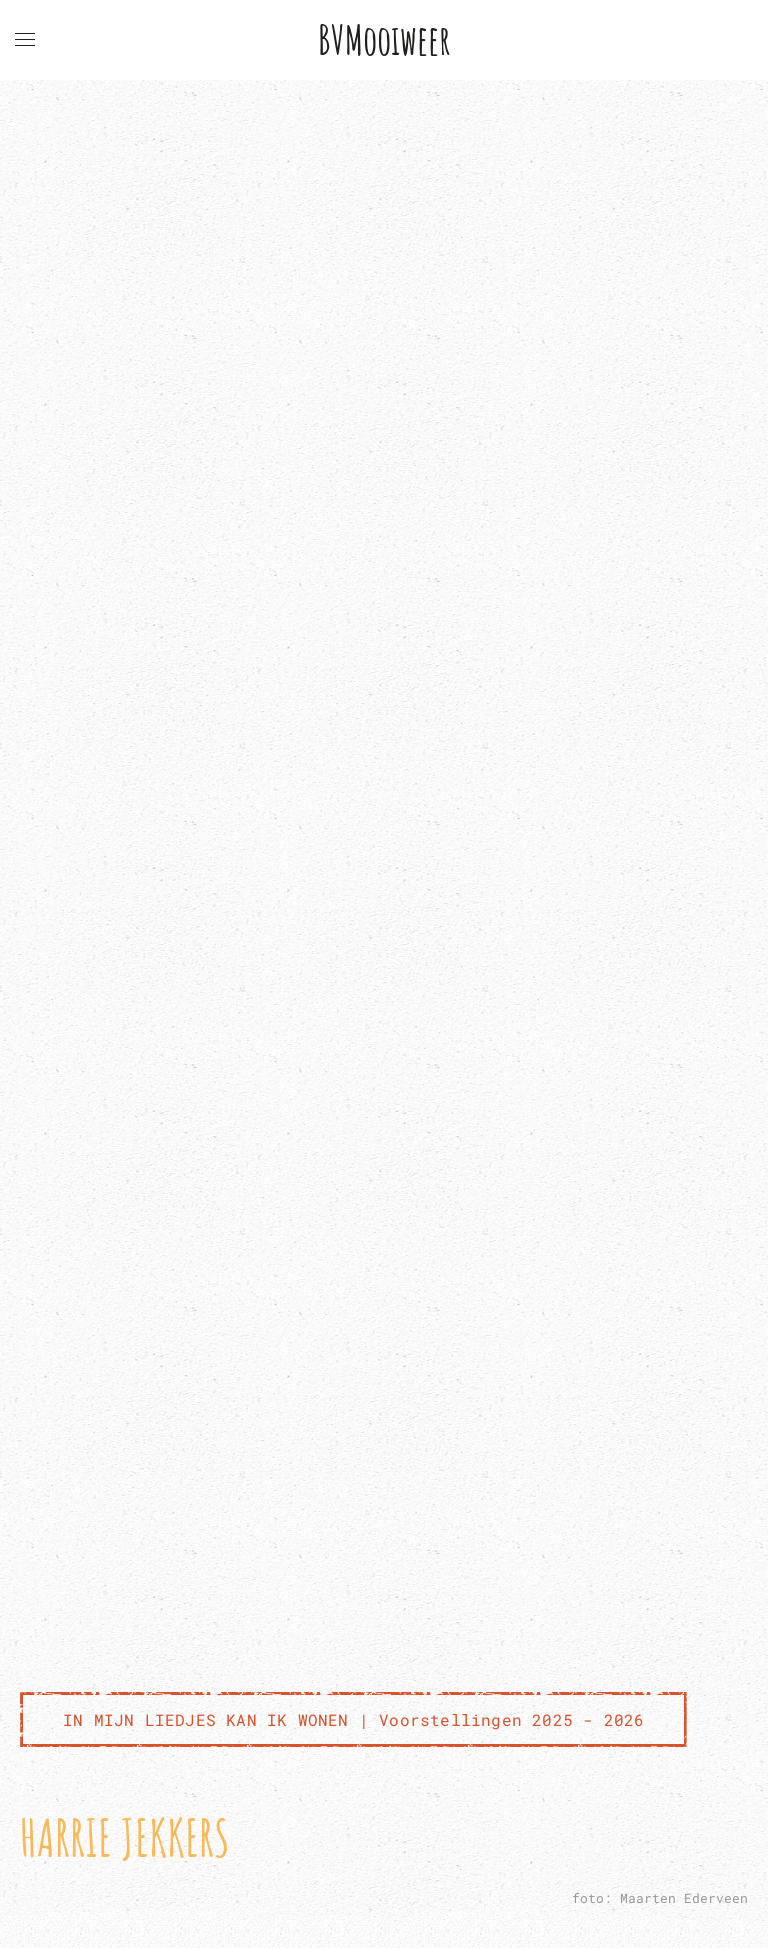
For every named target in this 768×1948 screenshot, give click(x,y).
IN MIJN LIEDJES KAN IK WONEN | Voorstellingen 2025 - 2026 (353, 1719)
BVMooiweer (384, 39)
